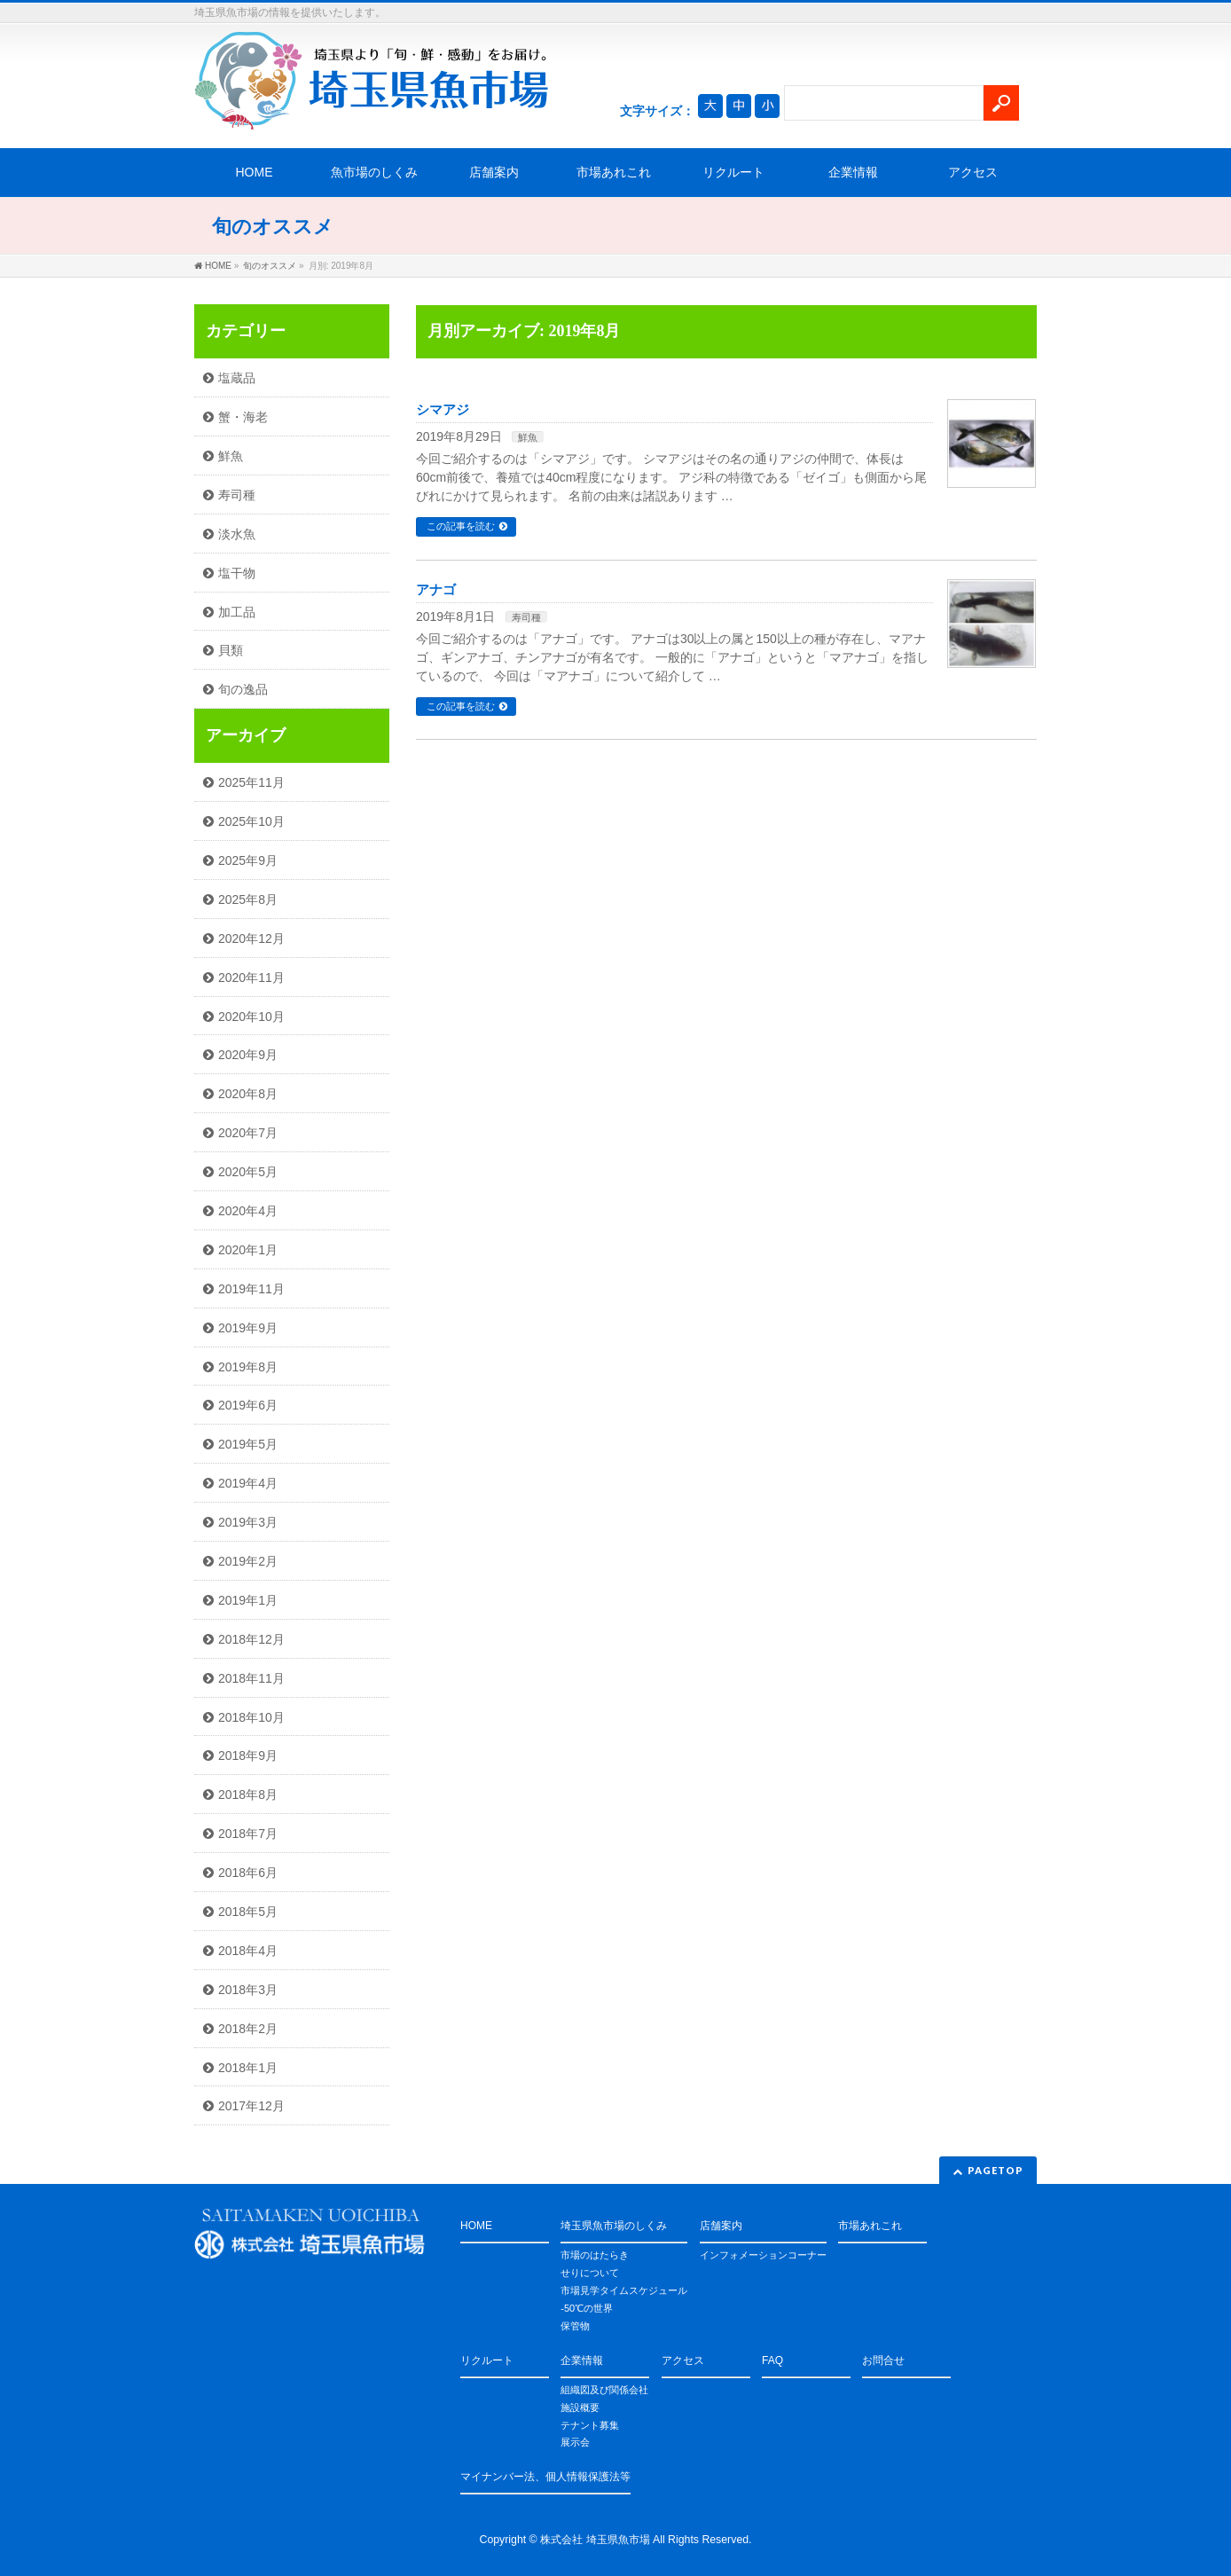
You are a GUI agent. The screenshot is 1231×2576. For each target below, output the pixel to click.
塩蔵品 (236, 378)
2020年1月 (248, 1250)
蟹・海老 (243, 417)
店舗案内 (494, 172)
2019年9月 (248, 1328)
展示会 (575, 2442)
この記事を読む (461, 526)
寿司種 (526, 617)
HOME (254, 172)
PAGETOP (995, 2170)
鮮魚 (527, 437)
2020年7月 (248, 1133)
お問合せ (883, 2360)
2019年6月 (248, 1405)
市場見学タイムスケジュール (624, 2290)
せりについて (590, 2272)
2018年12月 (251, 1639)
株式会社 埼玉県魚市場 (594, 2539)
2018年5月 (248, 1912)
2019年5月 (248, 1444)
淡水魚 (236, 534)
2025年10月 (251, 821)
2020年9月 (248, 1055)
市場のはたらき (595, 2255)
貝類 (230, 650)
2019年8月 (248, 1367)
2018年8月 (248, 1794)
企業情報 (853, 172)
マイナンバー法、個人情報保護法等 (545, 2476)
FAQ (772, 2360)
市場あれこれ (613, 172)
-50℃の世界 (587, 2308)
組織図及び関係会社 (604, 2389)
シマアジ (442, 410)
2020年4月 (248, 1211)
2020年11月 (251, 977)
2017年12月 (251, 2106)
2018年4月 (248, 1951)
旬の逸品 (243, 689)
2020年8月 (248, 1094)
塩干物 (236, 573)
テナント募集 (590, 2425)
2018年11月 (251, 1678)
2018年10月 (251, 1717)
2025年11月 (251, 782)
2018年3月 (248, 1990)
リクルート (733, 172)
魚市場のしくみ (374, 172)
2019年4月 (248, 1483)
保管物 (575, 2326)
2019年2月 (248, 1561)
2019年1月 (248, 1600)
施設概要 (580, 2407)
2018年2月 (248, 2029)
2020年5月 (248, 1172)
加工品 (236, 612)
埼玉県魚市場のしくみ (614, 2225)
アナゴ (436, 590)
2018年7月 (248, 1833)
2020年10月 (251, 1016)
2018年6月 (248, 1872)
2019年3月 (248, 1522)
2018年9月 (248, 1755)
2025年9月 (248, 860)
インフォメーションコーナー (763, 2255)
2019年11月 (251, 1289)
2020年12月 (251, 938)
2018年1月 (248, 2068)
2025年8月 (248, 899)
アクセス (973, 172)
